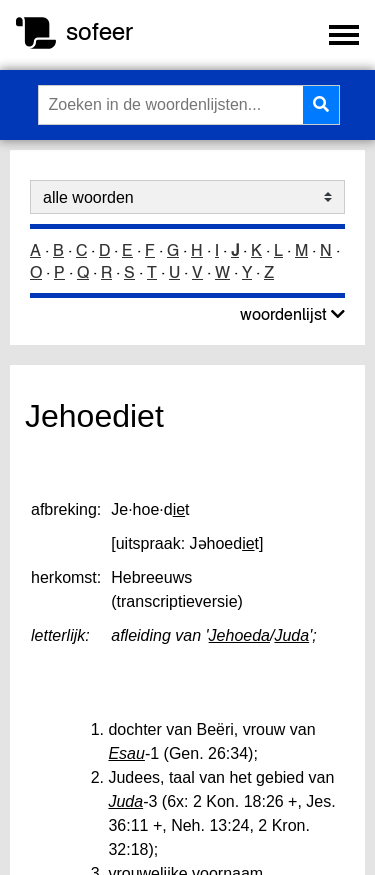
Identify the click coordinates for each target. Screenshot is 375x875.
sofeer (99, 31)
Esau (126, 753)
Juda (291, 635)
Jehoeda (239, 635)
